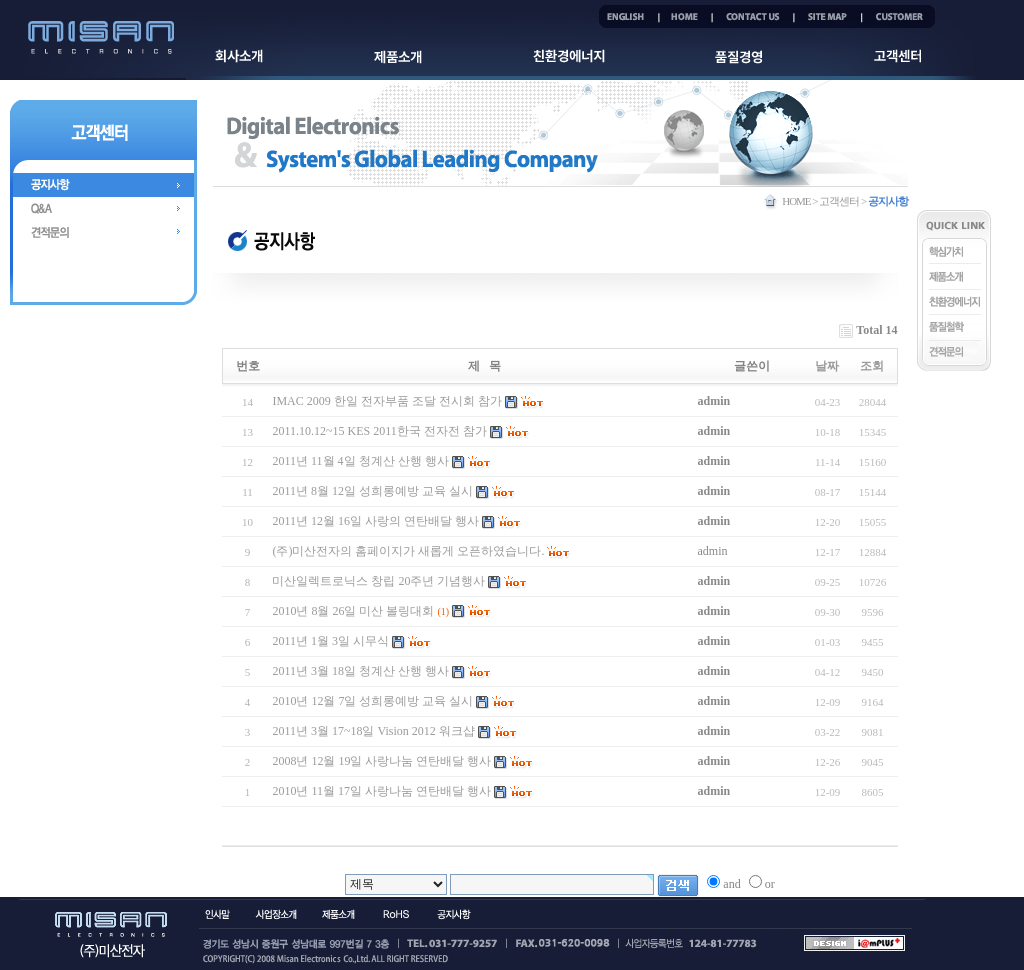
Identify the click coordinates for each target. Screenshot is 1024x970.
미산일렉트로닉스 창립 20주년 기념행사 (378, 581)
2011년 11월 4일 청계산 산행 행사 (360, 461)
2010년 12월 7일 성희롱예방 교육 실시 (372, 701)
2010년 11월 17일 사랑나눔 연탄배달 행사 (381, 791)
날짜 (827, 366)
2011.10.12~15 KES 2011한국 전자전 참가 (379, 431)
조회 (872, 366)
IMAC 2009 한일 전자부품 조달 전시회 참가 (386, 401)
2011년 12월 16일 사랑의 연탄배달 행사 (375, 521)
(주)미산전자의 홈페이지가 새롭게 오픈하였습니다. (408, 551)
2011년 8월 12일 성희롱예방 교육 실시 (372, 491)
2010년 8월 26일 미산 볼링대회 (353, 611)
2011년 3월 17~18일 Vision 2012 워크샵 (373, 731)
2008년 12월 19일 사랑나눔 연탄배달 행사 (381, 761)
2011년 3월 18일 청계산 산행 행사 (360, 671)
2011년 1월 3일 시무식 (330, 641)
